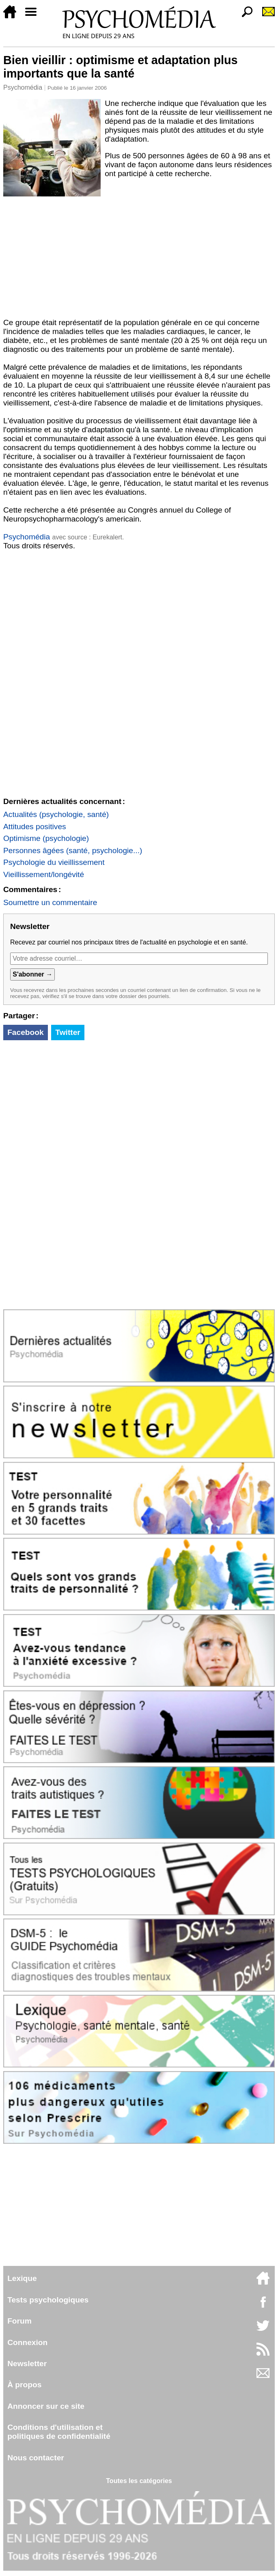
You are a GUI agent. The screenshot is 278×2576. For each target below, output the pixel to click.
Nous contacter (35, 2457)
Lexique (22, 2278)
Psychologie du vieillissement (54, 862)
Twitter (67, 1032)
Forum (19, 2321)
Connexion (27, 2342)
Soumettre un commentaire (50, 902)
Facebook (25, 1032)
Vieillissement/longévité (43, 874)
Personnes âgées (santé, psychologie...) (72, 850)
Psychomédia (22, 87)
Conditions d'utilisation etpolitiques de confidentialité (58, 2431)
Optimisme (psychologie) (46, 838)
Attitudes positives (34, 826)
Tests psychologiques (47, 2300)
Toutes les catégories (139, 2480)
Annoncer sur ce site (45, 2406)
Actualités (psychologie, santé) (56, 814)
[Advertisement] (139, 257)
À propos (24, 2384)
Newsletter (27, 2363)
